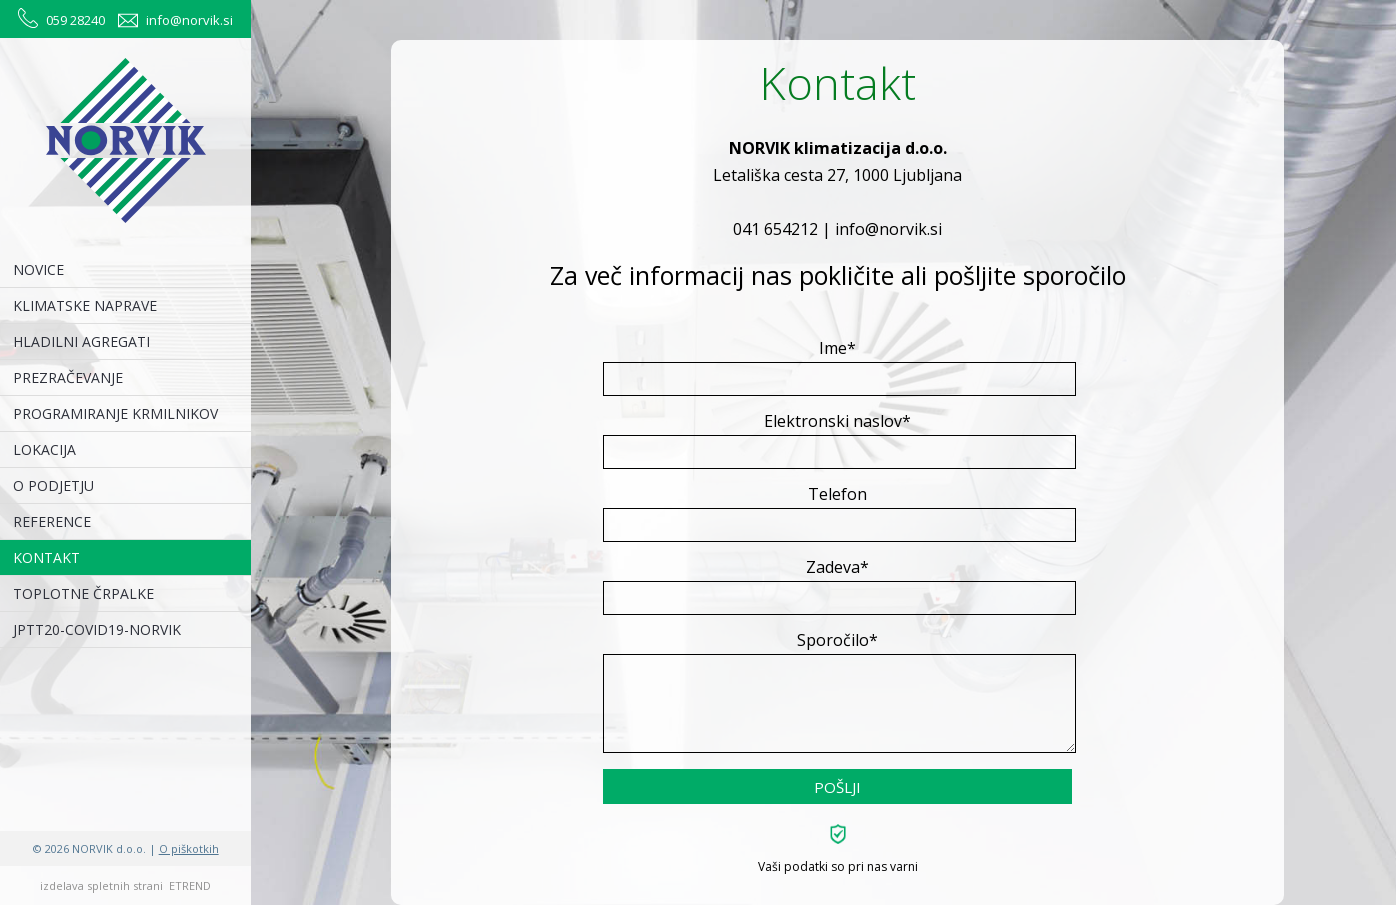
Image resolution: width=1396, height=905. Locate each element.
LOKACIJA (44, 449)
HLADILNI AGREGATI (81, 341)
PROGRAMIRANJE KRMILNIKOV (115, 413)
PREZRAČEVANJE (68, 377)
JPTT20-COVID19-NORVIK (97, 629)
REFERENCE (52, 521)
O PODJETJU (53, 485)
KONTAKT (46, 557)
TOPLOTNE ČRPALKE (83, 593)
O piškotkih (189, 848)
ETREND (190, 885)
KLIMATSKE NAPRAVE (85, 305)
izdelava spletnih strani (101, 885)
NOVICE (38, 269)
